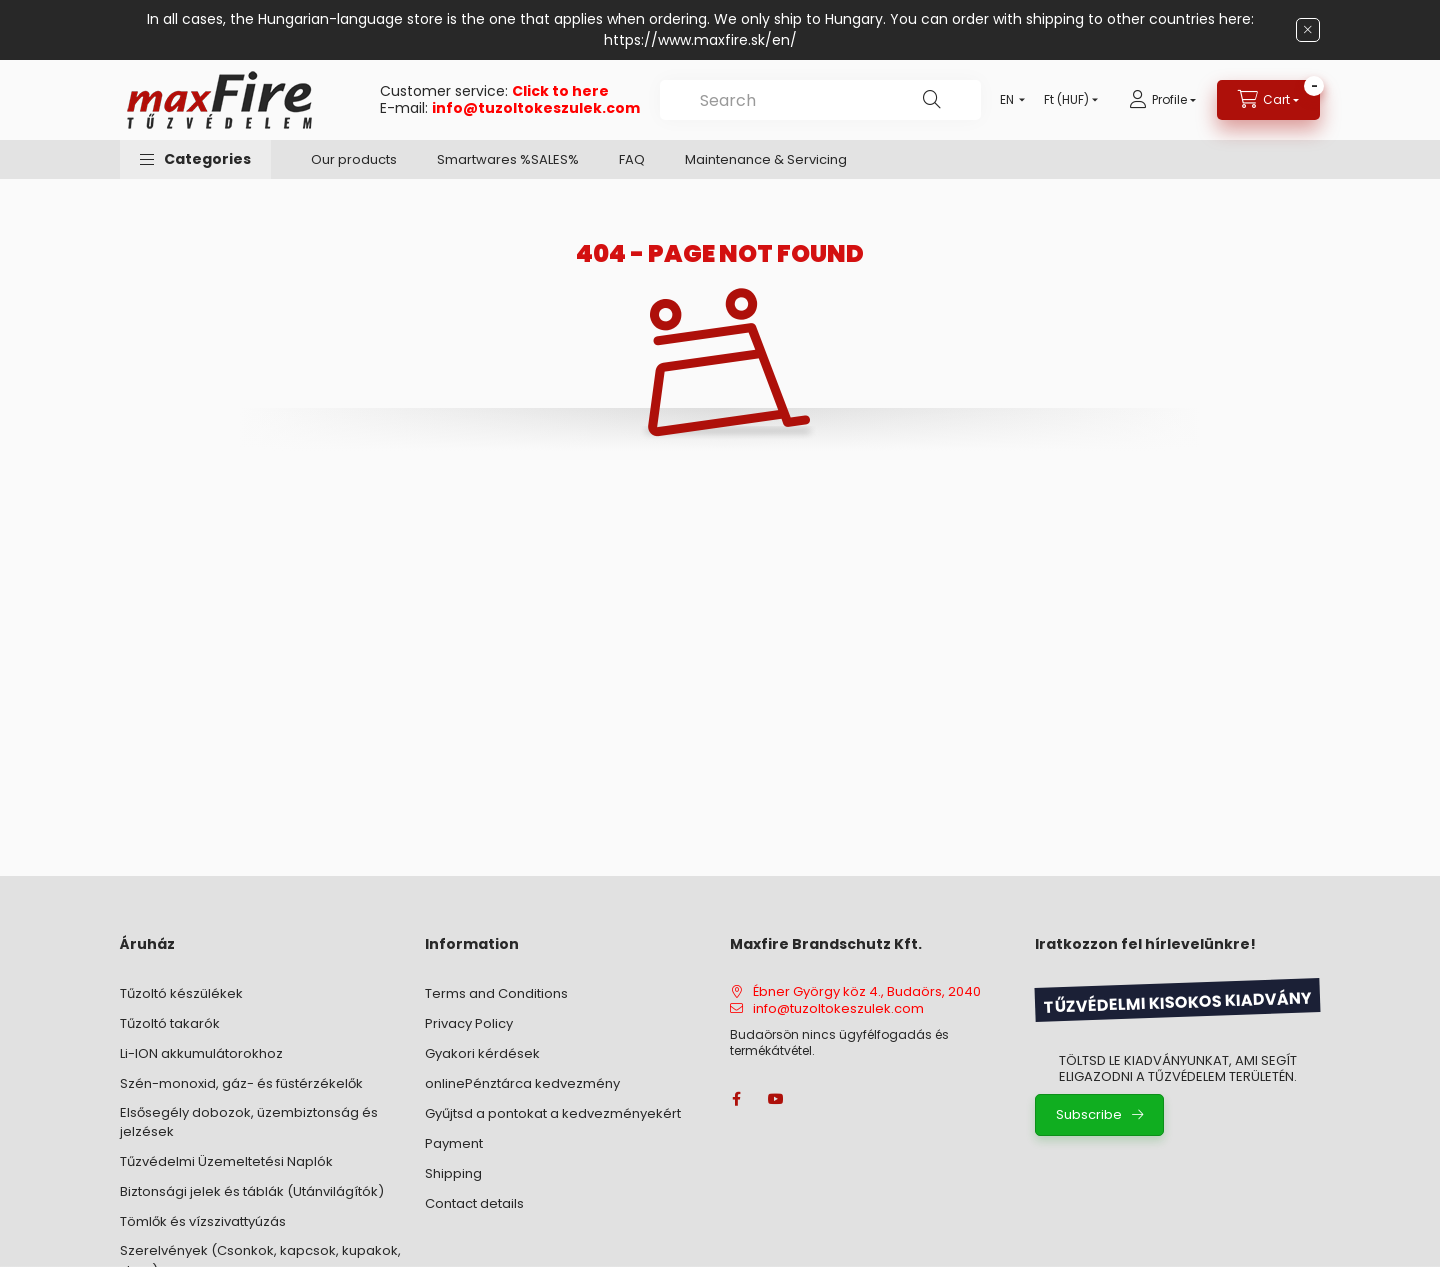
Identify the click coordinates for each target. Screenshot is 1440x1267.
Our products (354, 159)
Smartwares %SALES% (508, 159)
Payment (454, 1143)
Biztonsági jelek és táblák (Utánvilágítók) (252, 1191)
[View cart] (1268, 100)
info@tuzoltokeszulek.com (536, 108)
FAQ (632, 159)
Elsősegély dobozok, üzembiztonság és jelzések (249, 1122)
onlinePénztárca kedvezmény (522, 1083)
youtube (776, 1099)
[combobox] (820, 100)
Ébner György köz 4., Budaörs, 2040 (867, 992)
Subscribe (1089, 1114)
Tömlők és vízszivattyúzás (203, 1221)
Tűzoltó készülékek (181, 993)
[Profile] (1162, 100)
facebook (736, 1099)
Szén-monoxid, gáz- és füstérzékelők (241, 1083)
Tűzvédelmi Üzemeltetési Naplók (226, 1161)
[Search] (932, 100)
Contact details (474, 1203)
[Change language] (1008, 100)
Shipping (453, 1173)
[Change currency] (1066, 100)
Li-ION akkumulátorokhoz (201, 1053)
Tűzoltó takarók (170, 1023)
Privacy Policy (469, 1023)
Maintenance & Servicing (766, 159)
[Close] (1308, 30)
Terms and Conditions (496, 993)
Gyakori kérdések (482, 1053)
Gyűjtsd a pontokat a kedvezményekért (553, 1113)
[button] (195, 159)
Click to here (560, 91)
